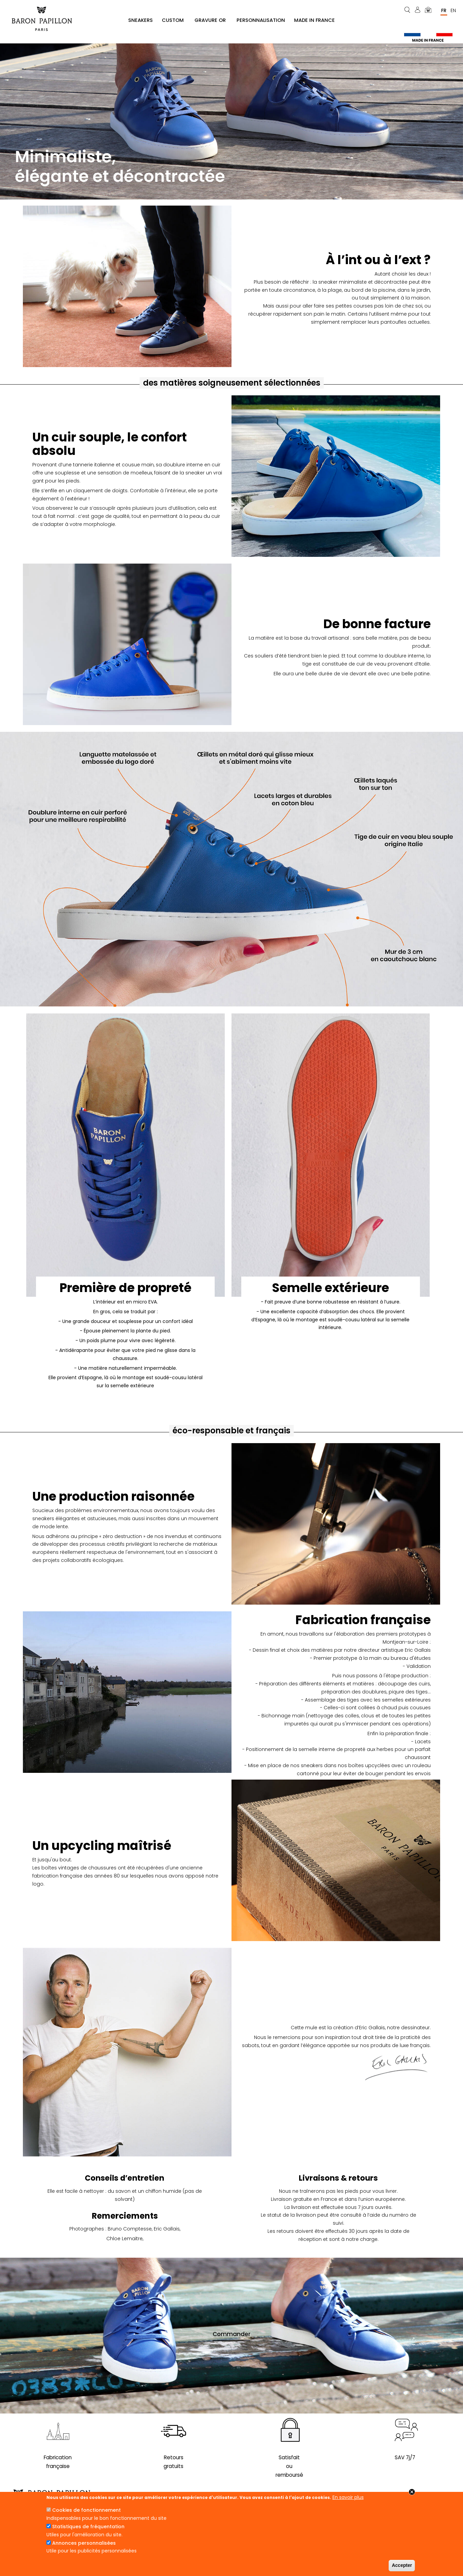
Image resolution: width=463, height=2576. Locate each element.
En (453, 10)
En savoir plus (348, 2497)
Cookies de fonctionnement (86, 2510)
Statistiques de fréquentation (88, 2526)
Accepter (402, 2565)
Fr (444, 10)
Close (412, 2492)
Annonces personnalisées (84, 2543)
